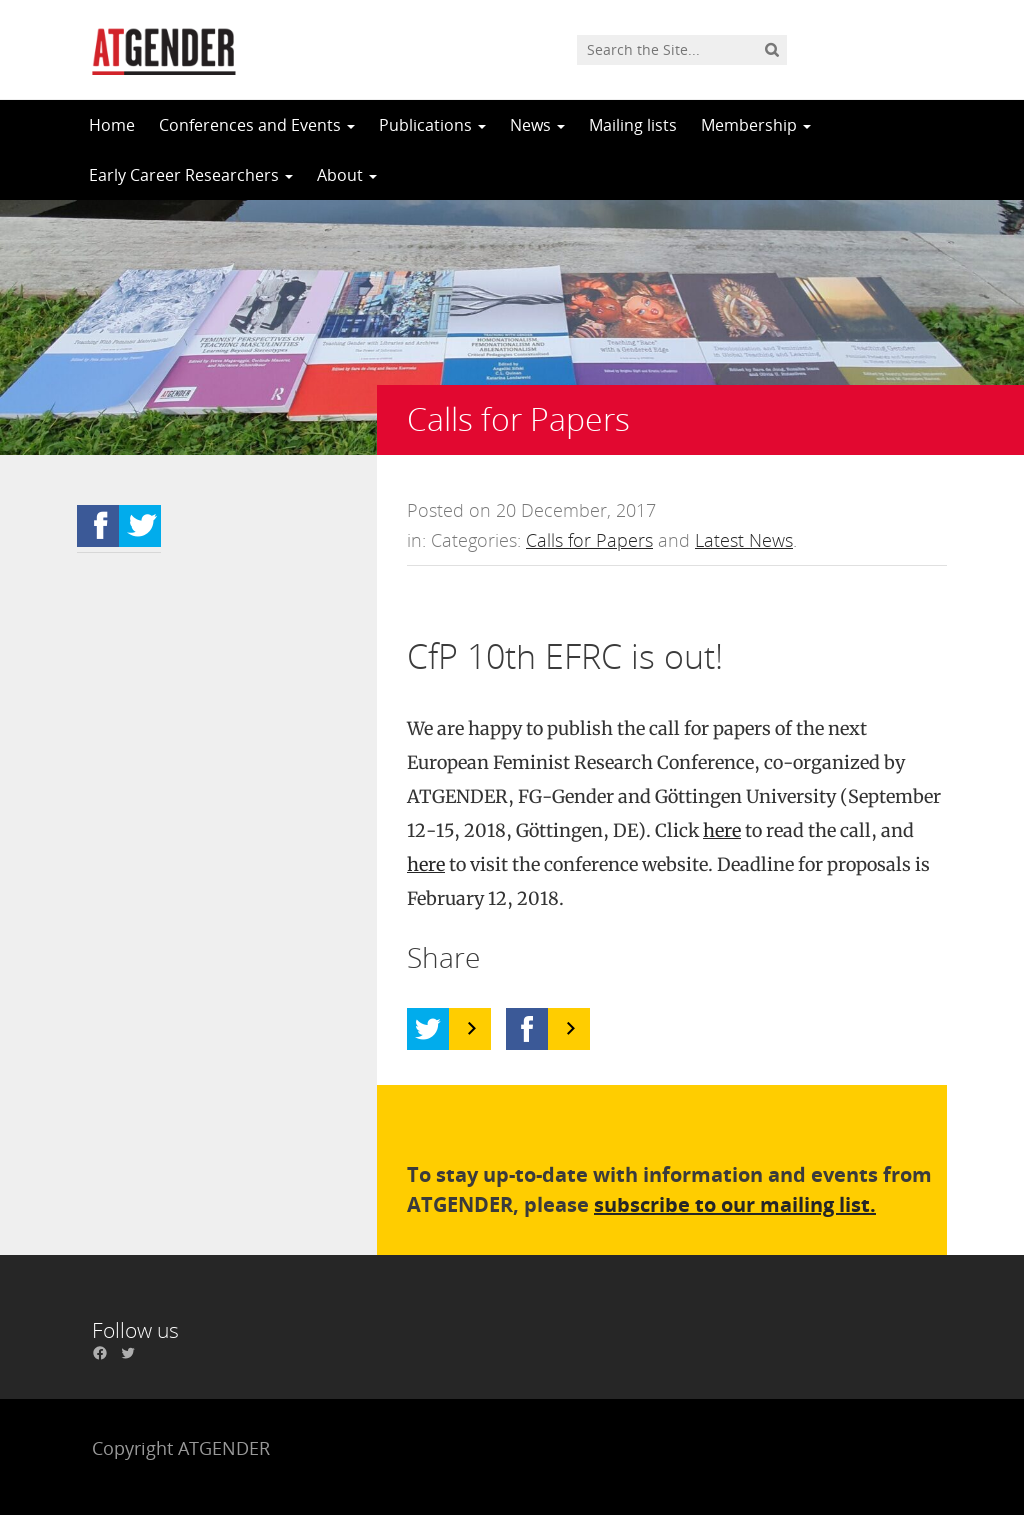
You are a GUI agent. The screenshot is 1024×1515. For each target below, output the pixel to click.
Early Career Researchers (191, 175)
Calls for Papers (589, 540)
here (722, 830)
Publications (432, 125)
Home (112, 125)
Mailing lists (633, 125)
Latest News (744, 540)
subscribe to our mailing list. (735, 1204)
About (347, 175)
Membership (756, 125)
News (537, 125)
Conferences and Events (257, 125)
